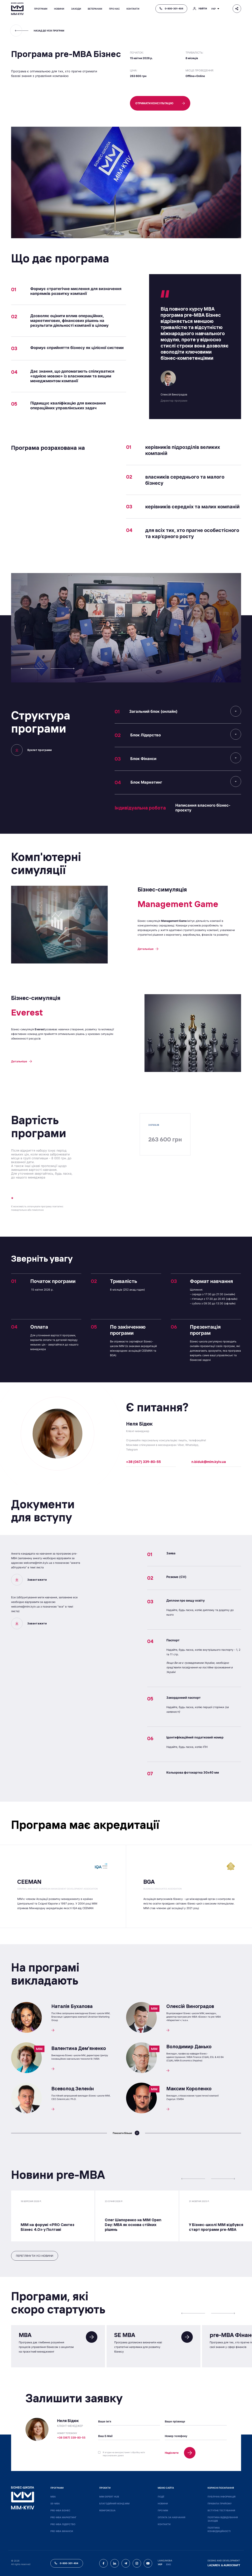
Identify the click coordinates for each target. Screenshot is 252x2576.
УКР (160, 2564)
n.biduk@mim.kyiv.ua (208, 1462)
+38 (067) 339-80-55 (143, 1462)
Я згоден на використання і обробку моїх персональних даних (121, 2454)
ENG (168, 2564)
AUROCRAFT (231, 2565)
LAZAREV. (214, 2565)
